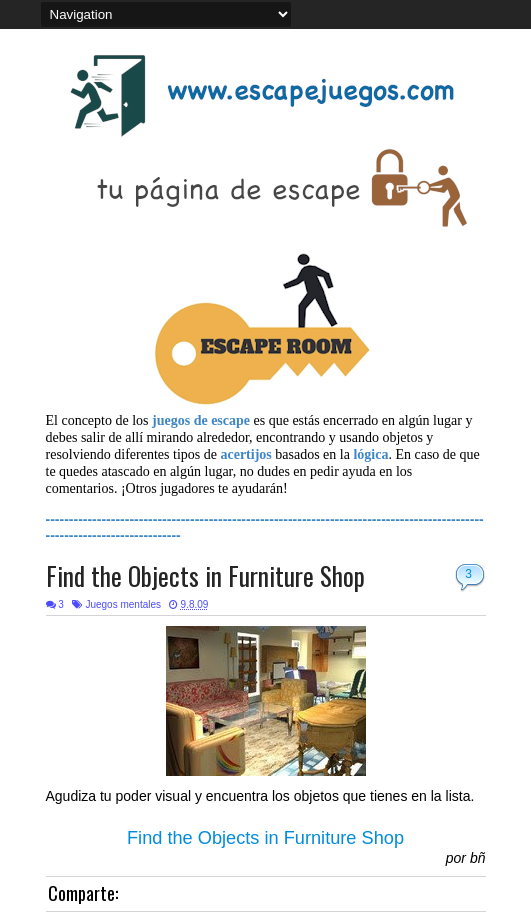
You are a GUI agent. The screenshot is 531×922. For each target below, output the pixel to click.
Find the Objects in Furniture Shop (205, 575)
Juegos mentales (123, 604)
